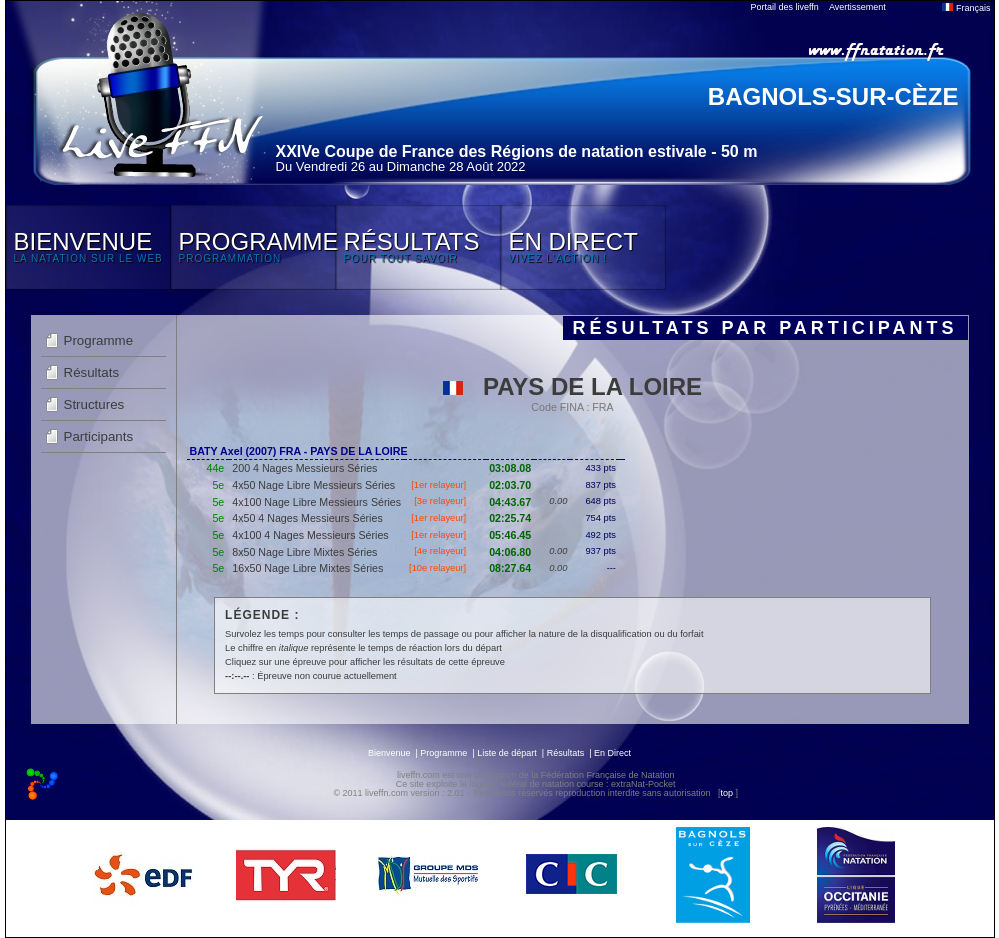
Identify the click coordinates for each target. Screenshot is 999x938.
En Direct (612, 753)
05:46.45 (510, 535)
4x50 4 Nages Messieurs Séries (307, 518)
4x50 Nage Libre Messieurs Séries (313, 485)
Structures (94, 404)
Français (966, 8)
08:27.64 (510, 568)
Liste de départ (507, 753)
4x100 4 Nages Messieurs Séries (310, 535)
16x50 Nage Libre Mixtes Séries (307, 568)
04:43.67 (510, 502)
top (726, 793)
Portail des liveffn (785, 7)
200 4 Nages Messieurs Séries (304, 468)
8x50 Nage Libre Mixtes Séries (304, 552)
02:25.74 (510, 518)
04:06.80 (510, 552)
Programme (99, 340)
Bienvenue (389, 753)
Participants (99, 436)
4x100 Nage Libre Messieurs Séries (316, 502)
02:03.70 (510, 485)
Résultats (92, 372)
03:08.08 (510, 468)
